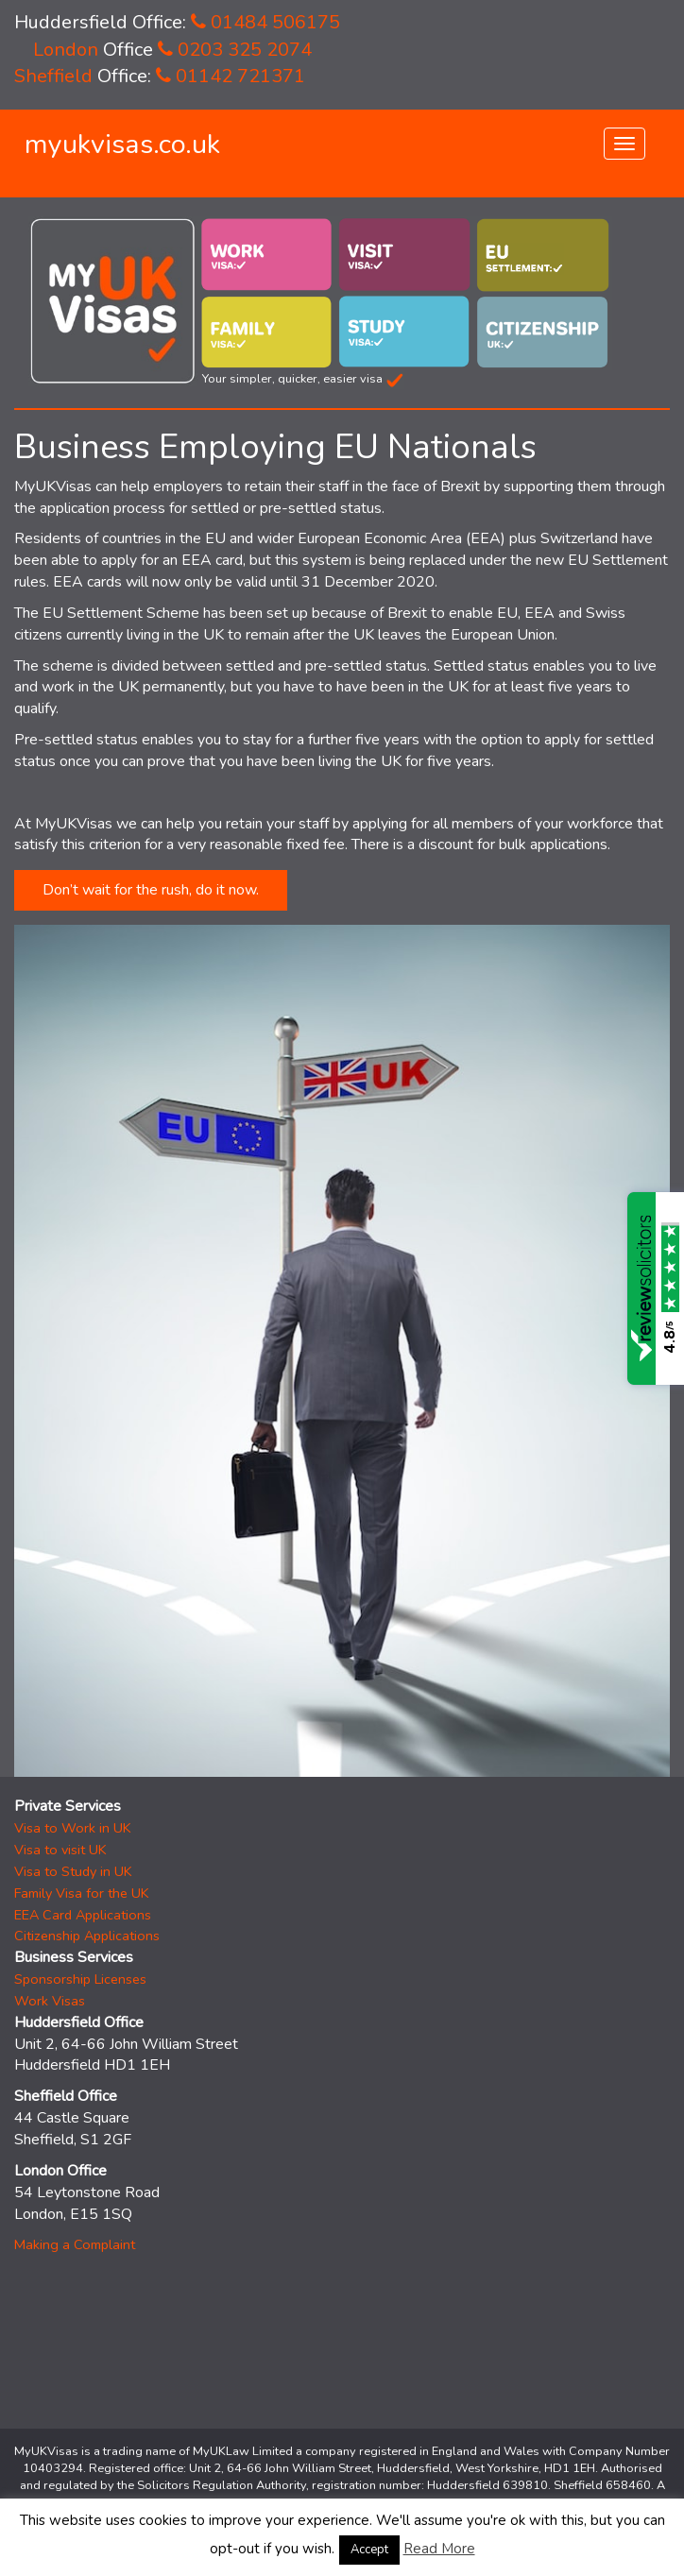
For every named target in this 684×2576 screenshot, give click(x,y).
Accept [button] (369, 2549)
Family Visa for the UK (81, 1893)
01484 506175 (265, 22)
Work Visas (49, 2000)
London (65, 49)
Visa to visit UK (60, 1849)
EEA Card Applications (82, 1914)
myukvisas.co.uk (122, 144)
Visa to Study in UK (73, 1871)
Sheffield (53, 76)
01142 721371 (230, 76)
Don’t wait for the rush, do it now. (151, 889)
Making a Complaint (74, 2244)
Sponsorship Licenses (80, 1979)
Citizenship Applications (87, 1935)
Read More (439, 2548)
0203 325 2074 (235, 49)
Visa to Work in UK (72, 1827)
